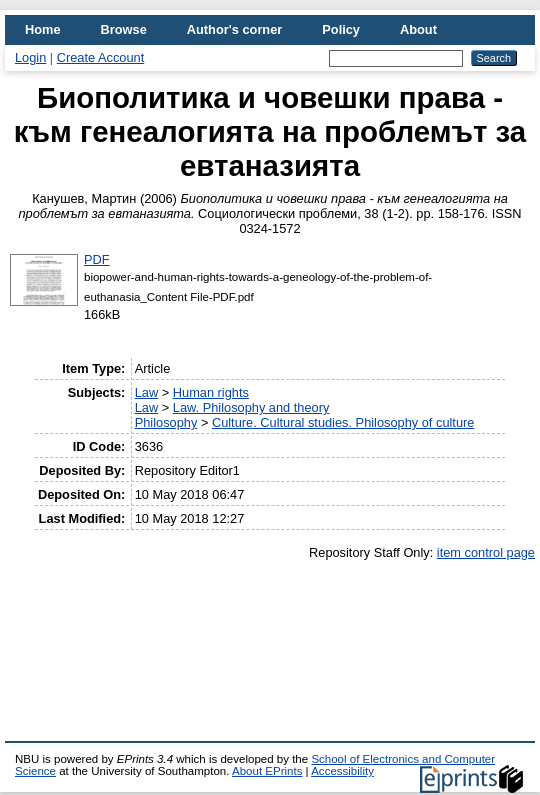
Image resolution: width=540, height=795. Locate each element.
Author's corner (234, 29)
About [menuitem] (418, 29)
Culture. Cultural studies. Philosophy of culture (343, 422)
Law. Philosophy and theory (251, 407)
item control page (486, 552)
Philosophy (166, 422)
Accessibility (342, 771)
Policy (341, 29)
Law (146, 392)
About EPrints (267, 771)
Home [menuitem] (43, 29)
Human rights (211, 392)
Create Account (101, 57)
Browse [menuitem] (124, 29)
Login (30, 57)
